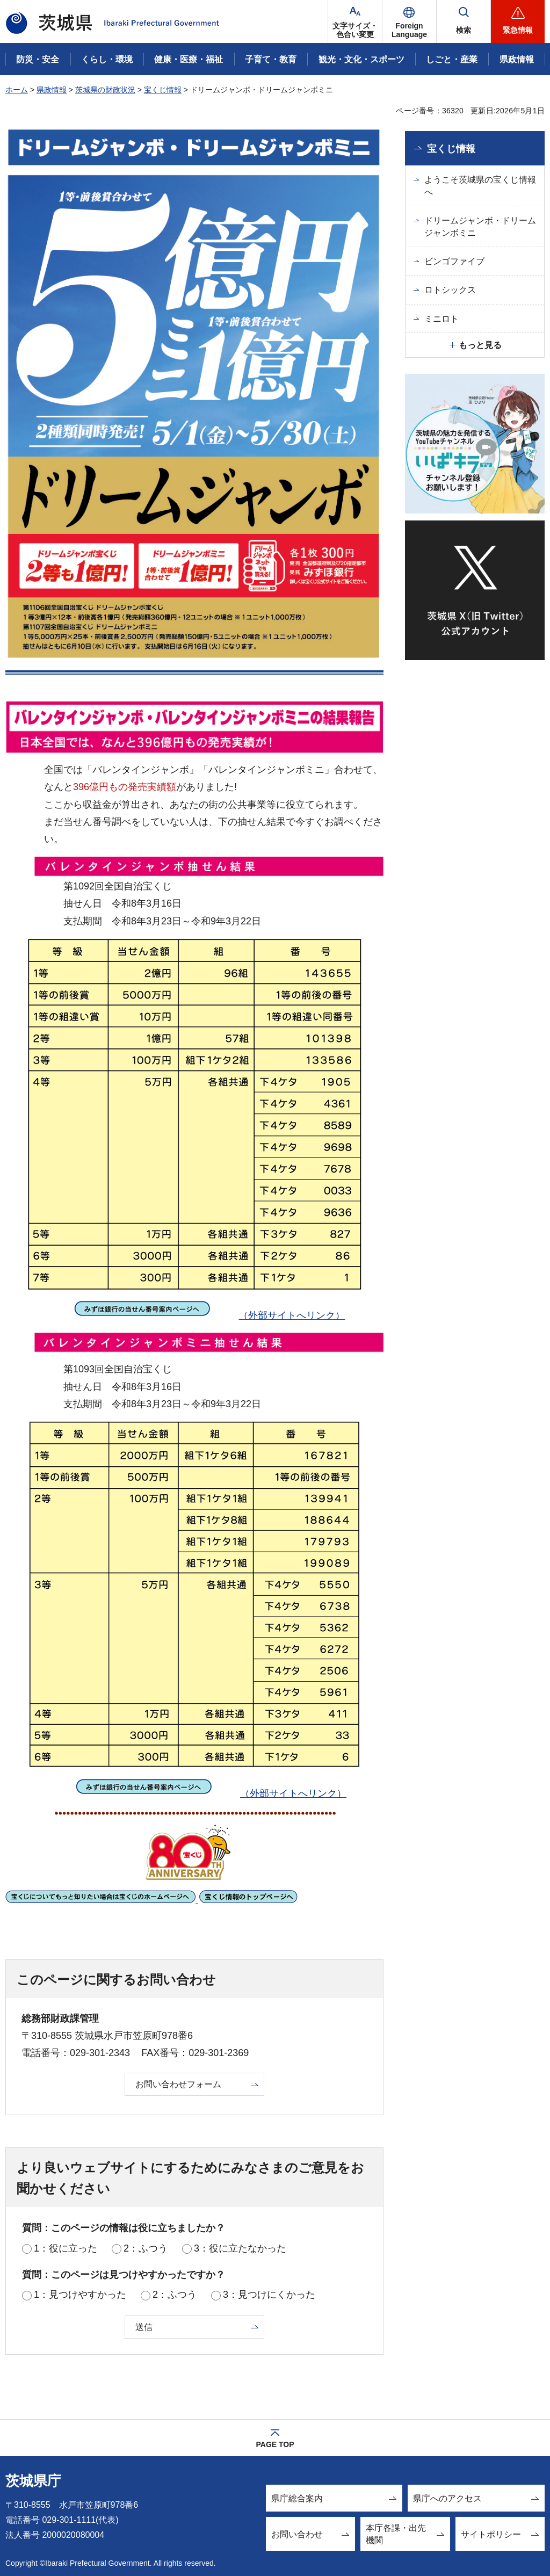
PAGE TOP (275, 2444)
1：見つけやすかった (80, 2294)
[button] (409, 21)
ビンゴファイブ (454, 261)
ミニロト (441, 318)
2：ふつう (146, 2248)
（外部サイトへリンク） (193, 1315)
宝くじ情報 (163, 89)
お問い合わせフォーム (178, 2084)
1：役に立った (65, 2248)
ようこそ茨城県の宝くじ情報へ (480, 185)
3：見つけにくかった (269, 2294)
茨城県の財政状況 (105, 89)
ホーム (16, 89)
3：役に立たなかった (240, 2248)
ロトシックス (450, 289)
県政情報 (52, 89)
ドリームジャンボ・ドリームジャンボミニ (480, 226)
